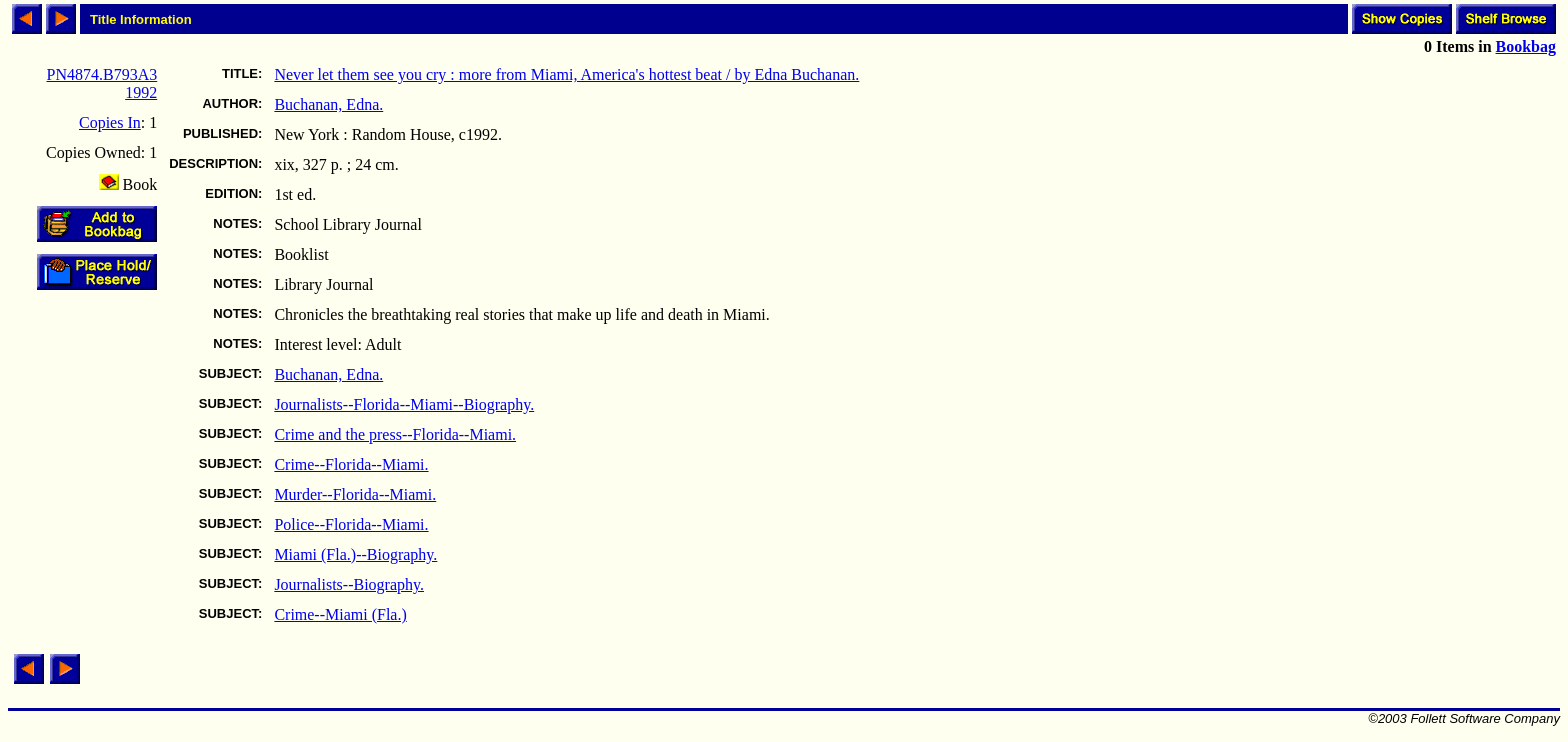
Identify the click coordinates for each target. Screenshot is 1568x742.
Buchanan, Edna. (328, 104)
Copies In (110, 122)
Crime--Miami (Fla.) (340, 614)
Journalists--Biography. (349, 584)
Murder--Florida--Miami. (355, 494)
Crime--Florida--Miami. (351, 464)
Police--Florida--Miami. (351, 524)
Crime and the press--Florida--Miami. (395, 434)
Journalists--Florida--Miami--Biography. (404, 404)
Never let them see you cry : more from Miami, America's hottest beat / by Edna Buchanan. (566, 74)
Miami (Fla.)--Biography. (355, 554)
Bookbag (1526, 46)
